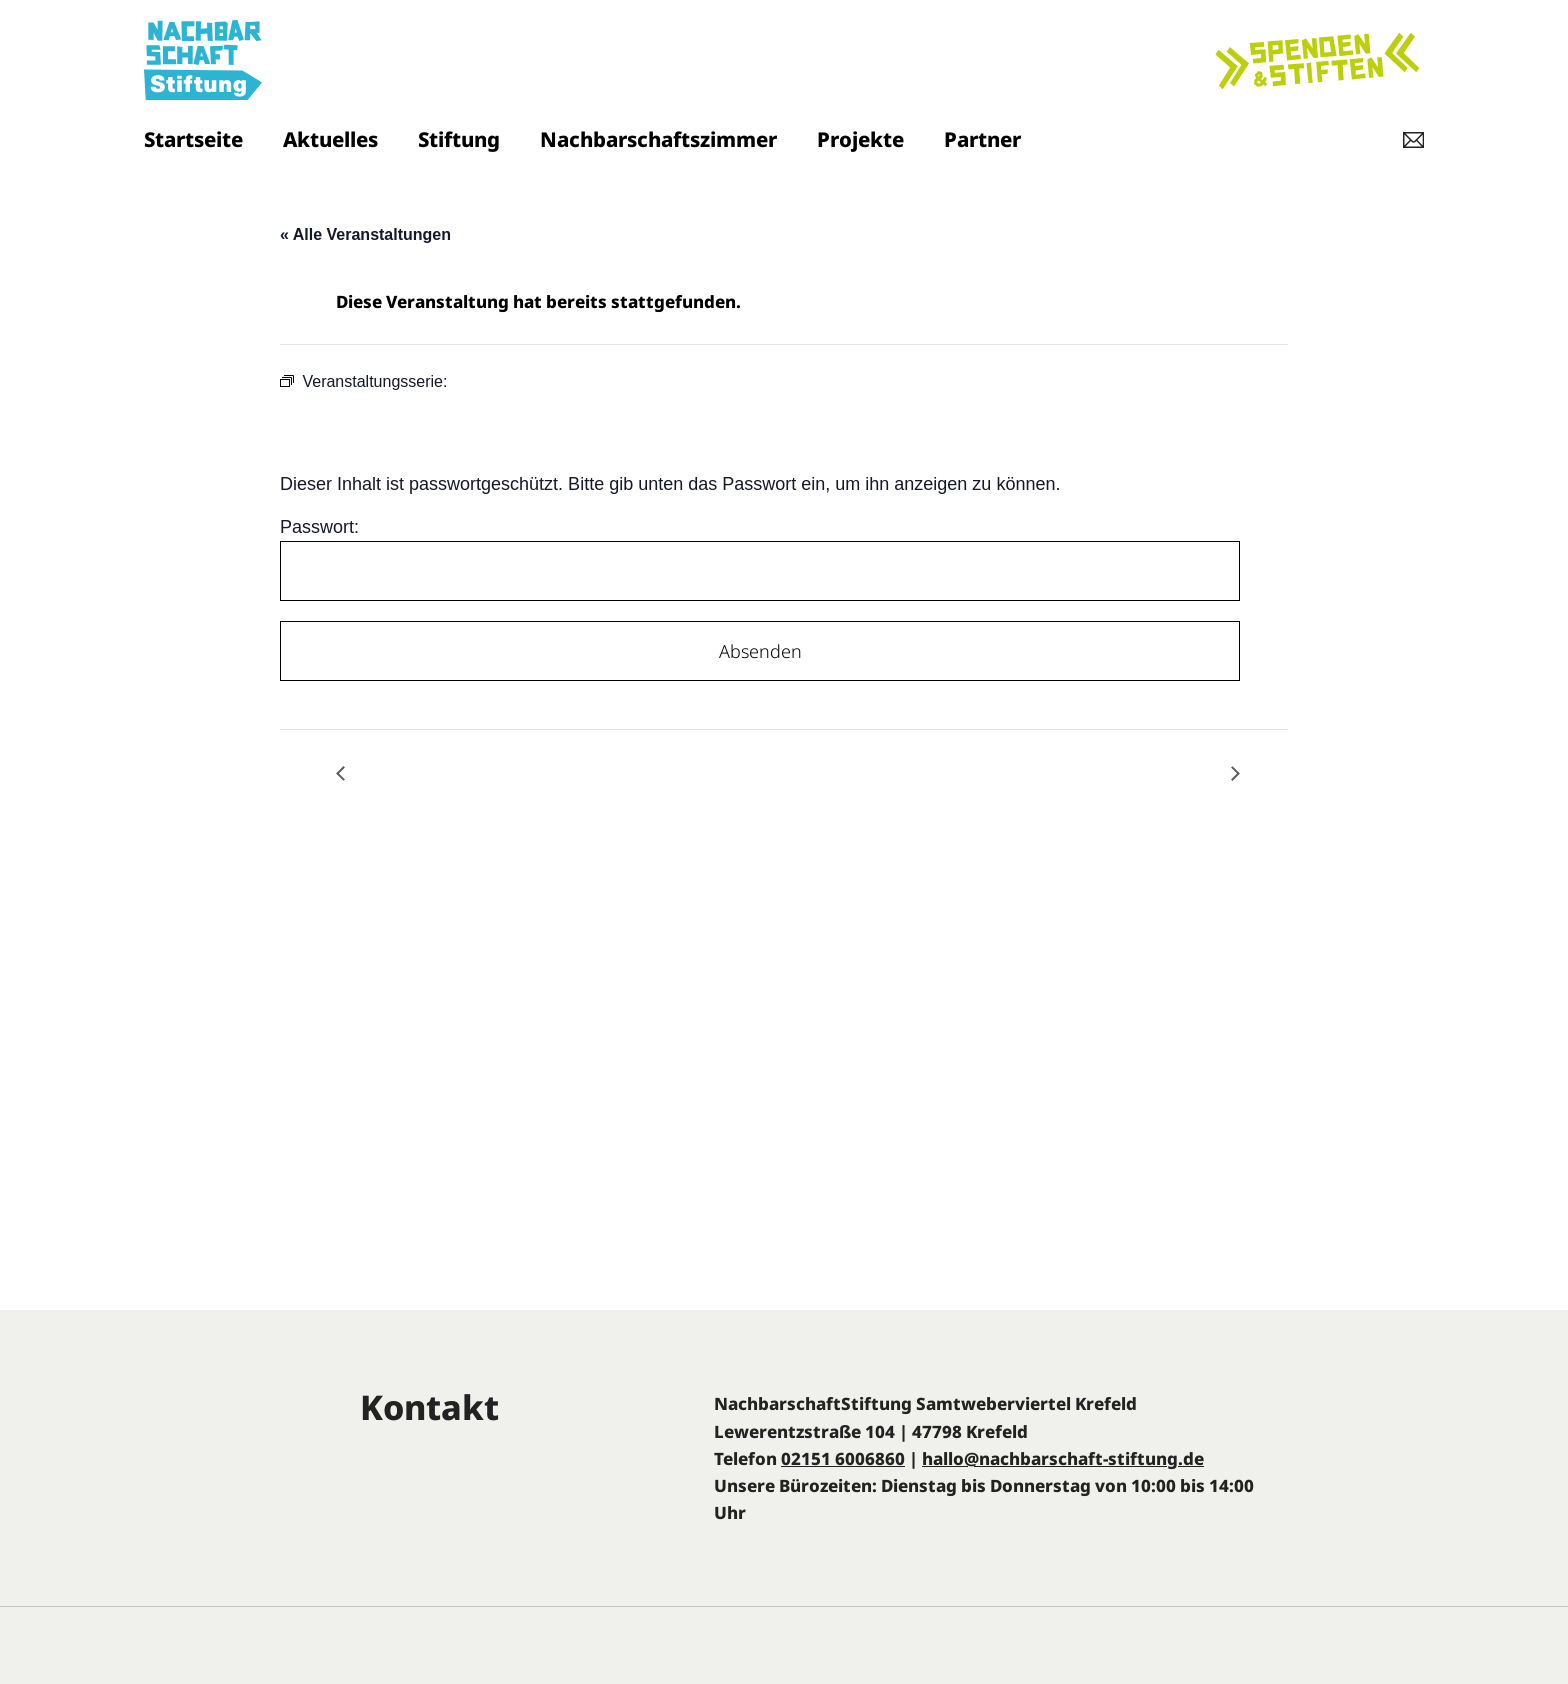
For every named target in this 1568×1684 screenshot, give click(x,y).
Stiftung (459, 139)
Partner (982, 139)
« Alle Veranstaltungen (365, 234)
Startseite (193, 139)
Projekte (860, 139)
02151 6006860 (843, 1458)
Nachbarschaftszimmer (658, 139)
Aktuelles (330, 139)
